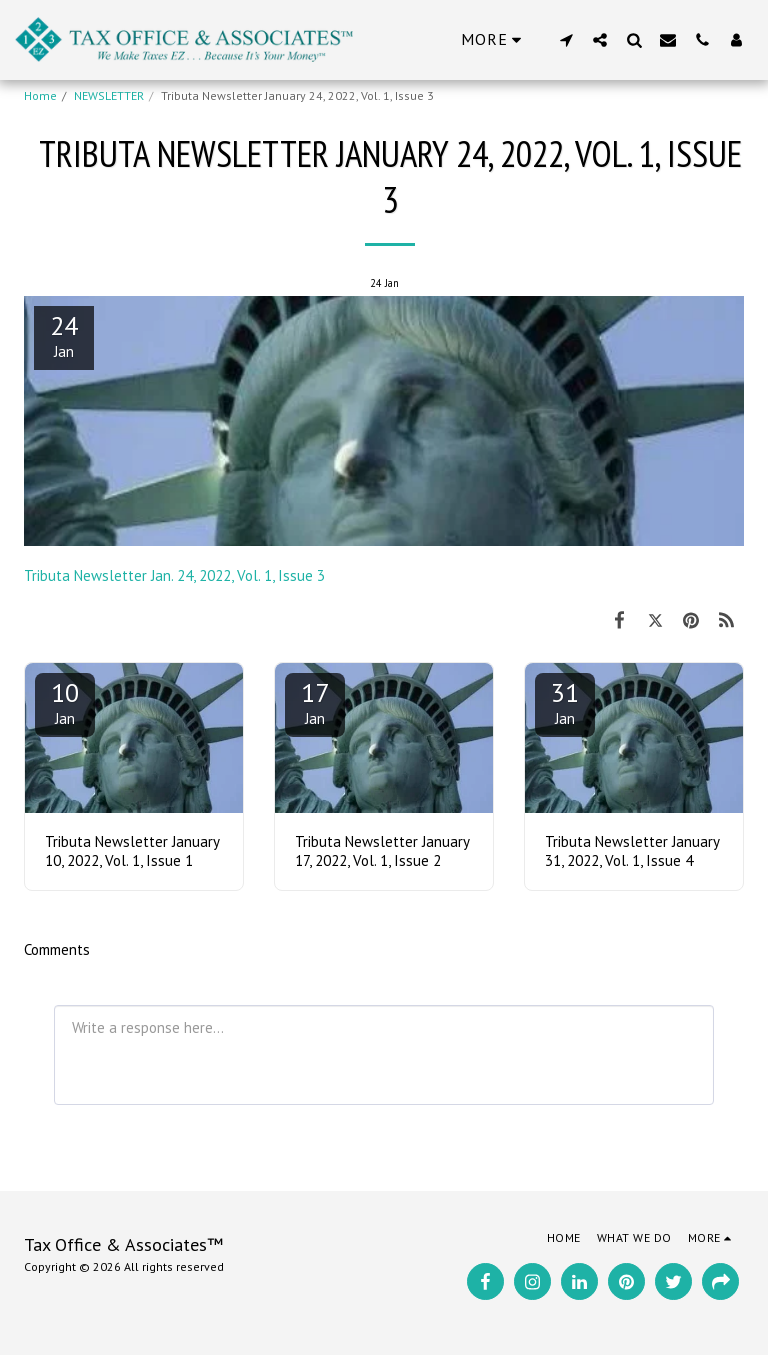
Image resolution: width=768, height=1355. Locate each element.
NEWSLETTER (109, 95)
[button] (566, 39)
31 (565, 702)
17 (315, 702)
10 (65, 702)
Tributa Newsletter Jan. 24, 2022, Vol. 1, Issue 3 (174, 575)
